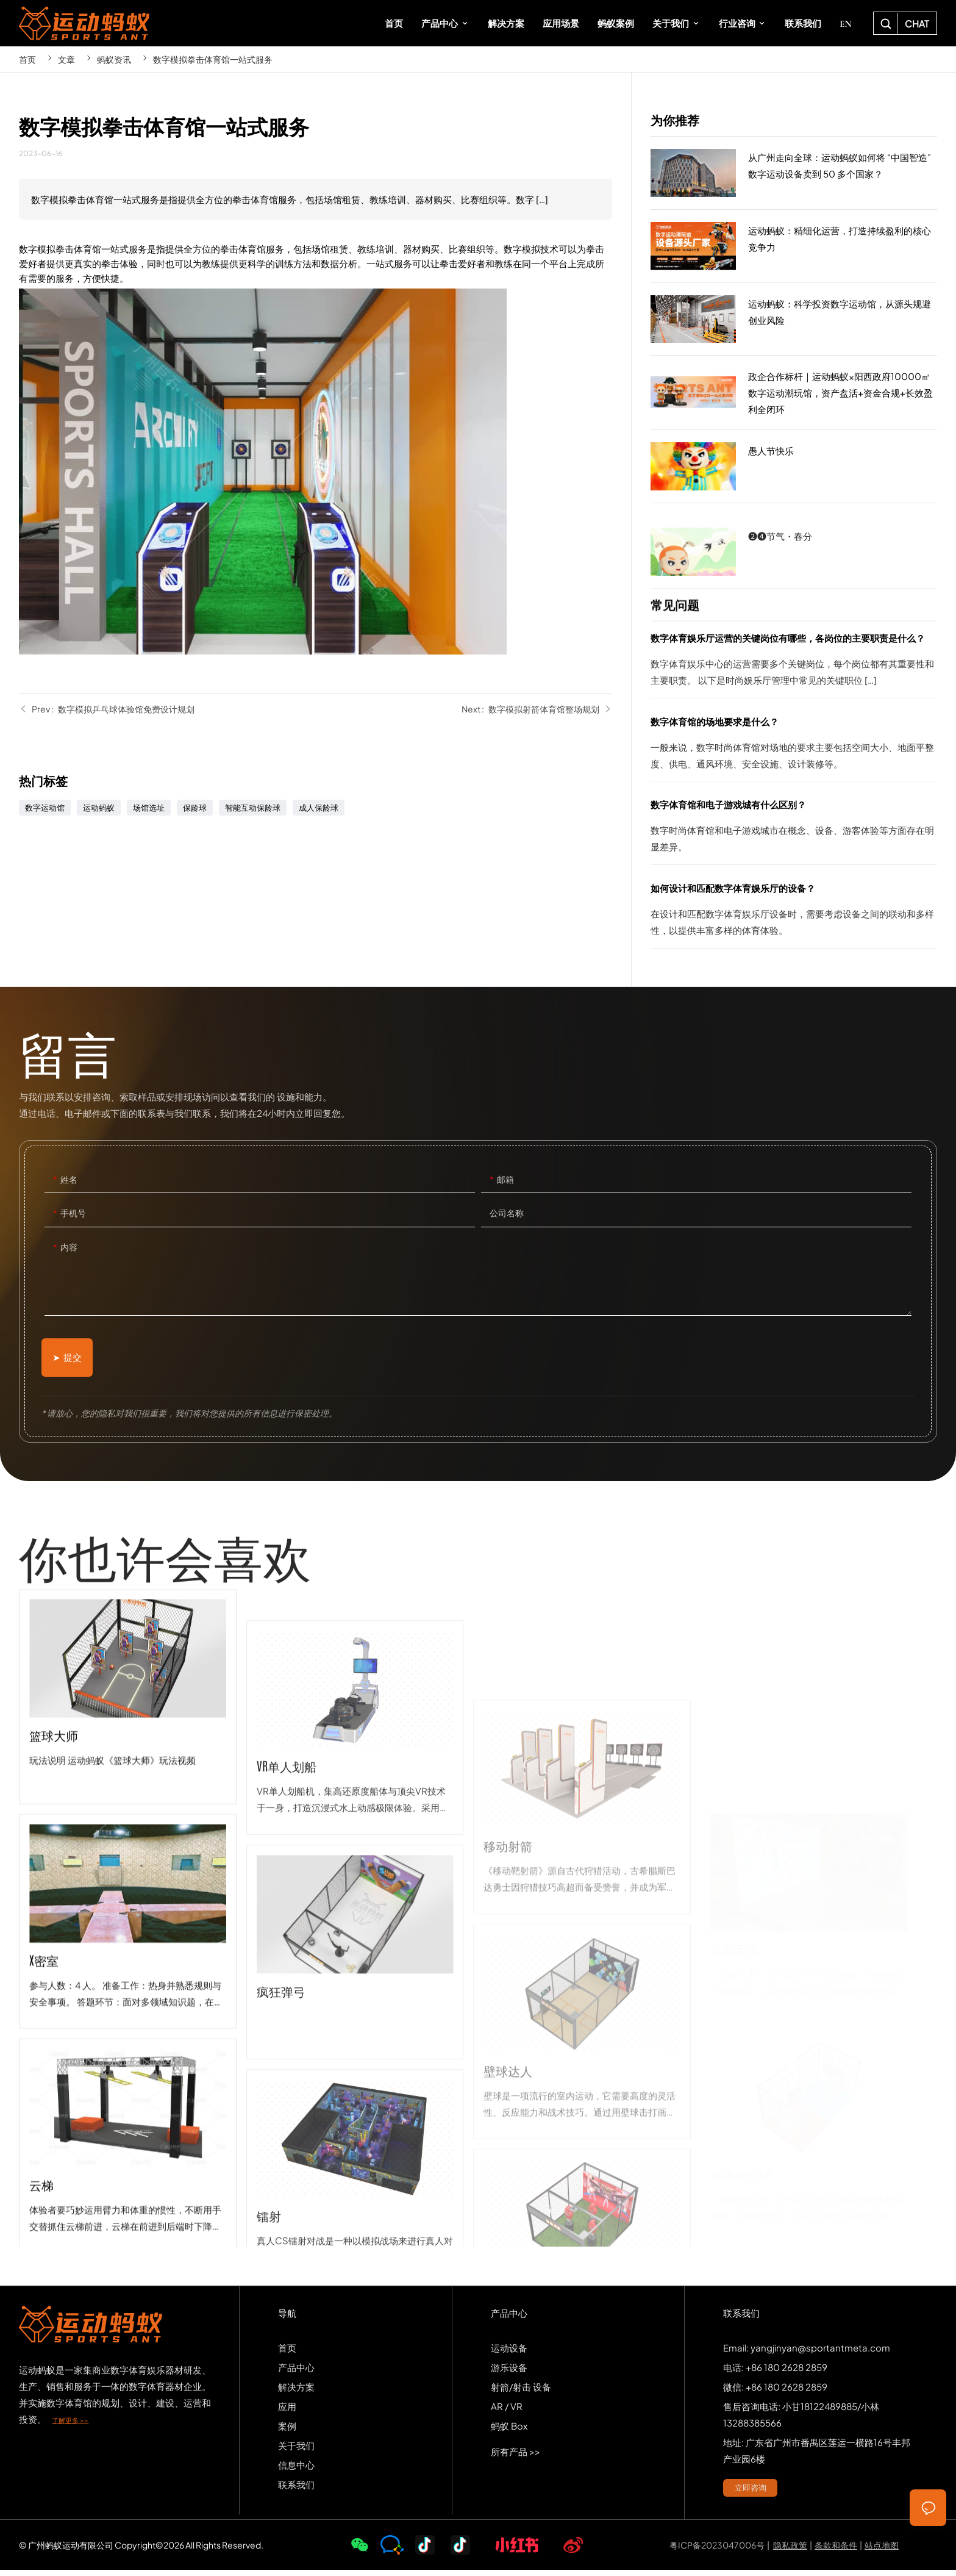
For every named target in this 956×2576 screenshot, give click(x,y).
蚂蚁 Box (509, 2432)
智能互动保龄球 (253, 808)
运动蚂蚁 (99, 808)
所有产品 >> (515, 2457)
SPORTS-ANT (84, 23)
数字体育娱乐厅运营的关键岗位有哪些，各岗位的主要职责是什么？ (793, 664)
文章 (66, 59)
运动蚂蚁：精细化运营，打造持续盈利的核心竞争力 (793, 246)
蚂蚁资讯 (114, 59)
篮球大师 (127, 1916)
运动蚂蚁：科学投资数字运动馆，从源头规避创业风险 (793, 319)
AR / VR (507, 2412)
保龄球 (195, 808)
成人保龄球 (319, 808)
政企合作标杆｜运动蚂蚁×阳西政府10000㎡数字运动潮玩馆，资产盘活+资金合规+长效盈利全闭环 (793, 393)
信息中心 (296, 2471)
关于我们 (296, 2451)
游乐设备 (509, 2373)
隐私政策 (790, 2551)
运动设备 (509, 2353)
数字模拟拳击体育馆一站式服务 (213, 59)
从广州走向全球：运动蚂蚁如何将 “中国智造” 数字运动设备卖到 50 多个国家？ (793, 173)
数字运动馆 (45, 808)
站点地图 (882, 2551)
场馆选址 (149, 808)
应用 (287, 2412)
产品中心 (296, 2373)
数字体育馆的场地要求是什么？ (793, 747)
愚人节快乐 (793, 466)
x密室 (127, 2141)
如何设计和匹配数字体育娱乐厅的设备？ (793, 914)
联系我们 (296, 2490)
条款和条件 (836, 2551)
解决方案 (296, 2392)
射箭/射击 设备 (521, 2392)
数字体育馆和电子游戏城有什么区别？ (793, 830)
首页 (27, 59)
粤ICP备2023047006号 (717, 2551)
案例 (287, 2432)
